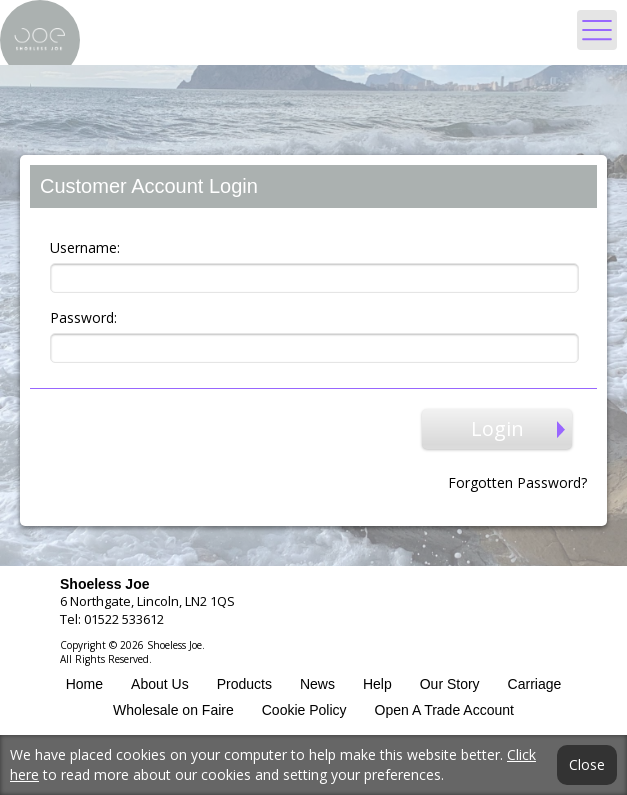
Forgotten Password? (517, 482)
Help (377, 684)
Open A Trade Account (444, 710)
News (317, 684)
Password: (83, 317)
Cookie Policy (304, 710)
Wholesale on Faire (173, 710)
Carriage (535, 684)
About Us (160, 684)
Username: (85, 247)
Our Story (450, 684)
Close (587, 765)
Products (244, 684)
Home (84, 684)
